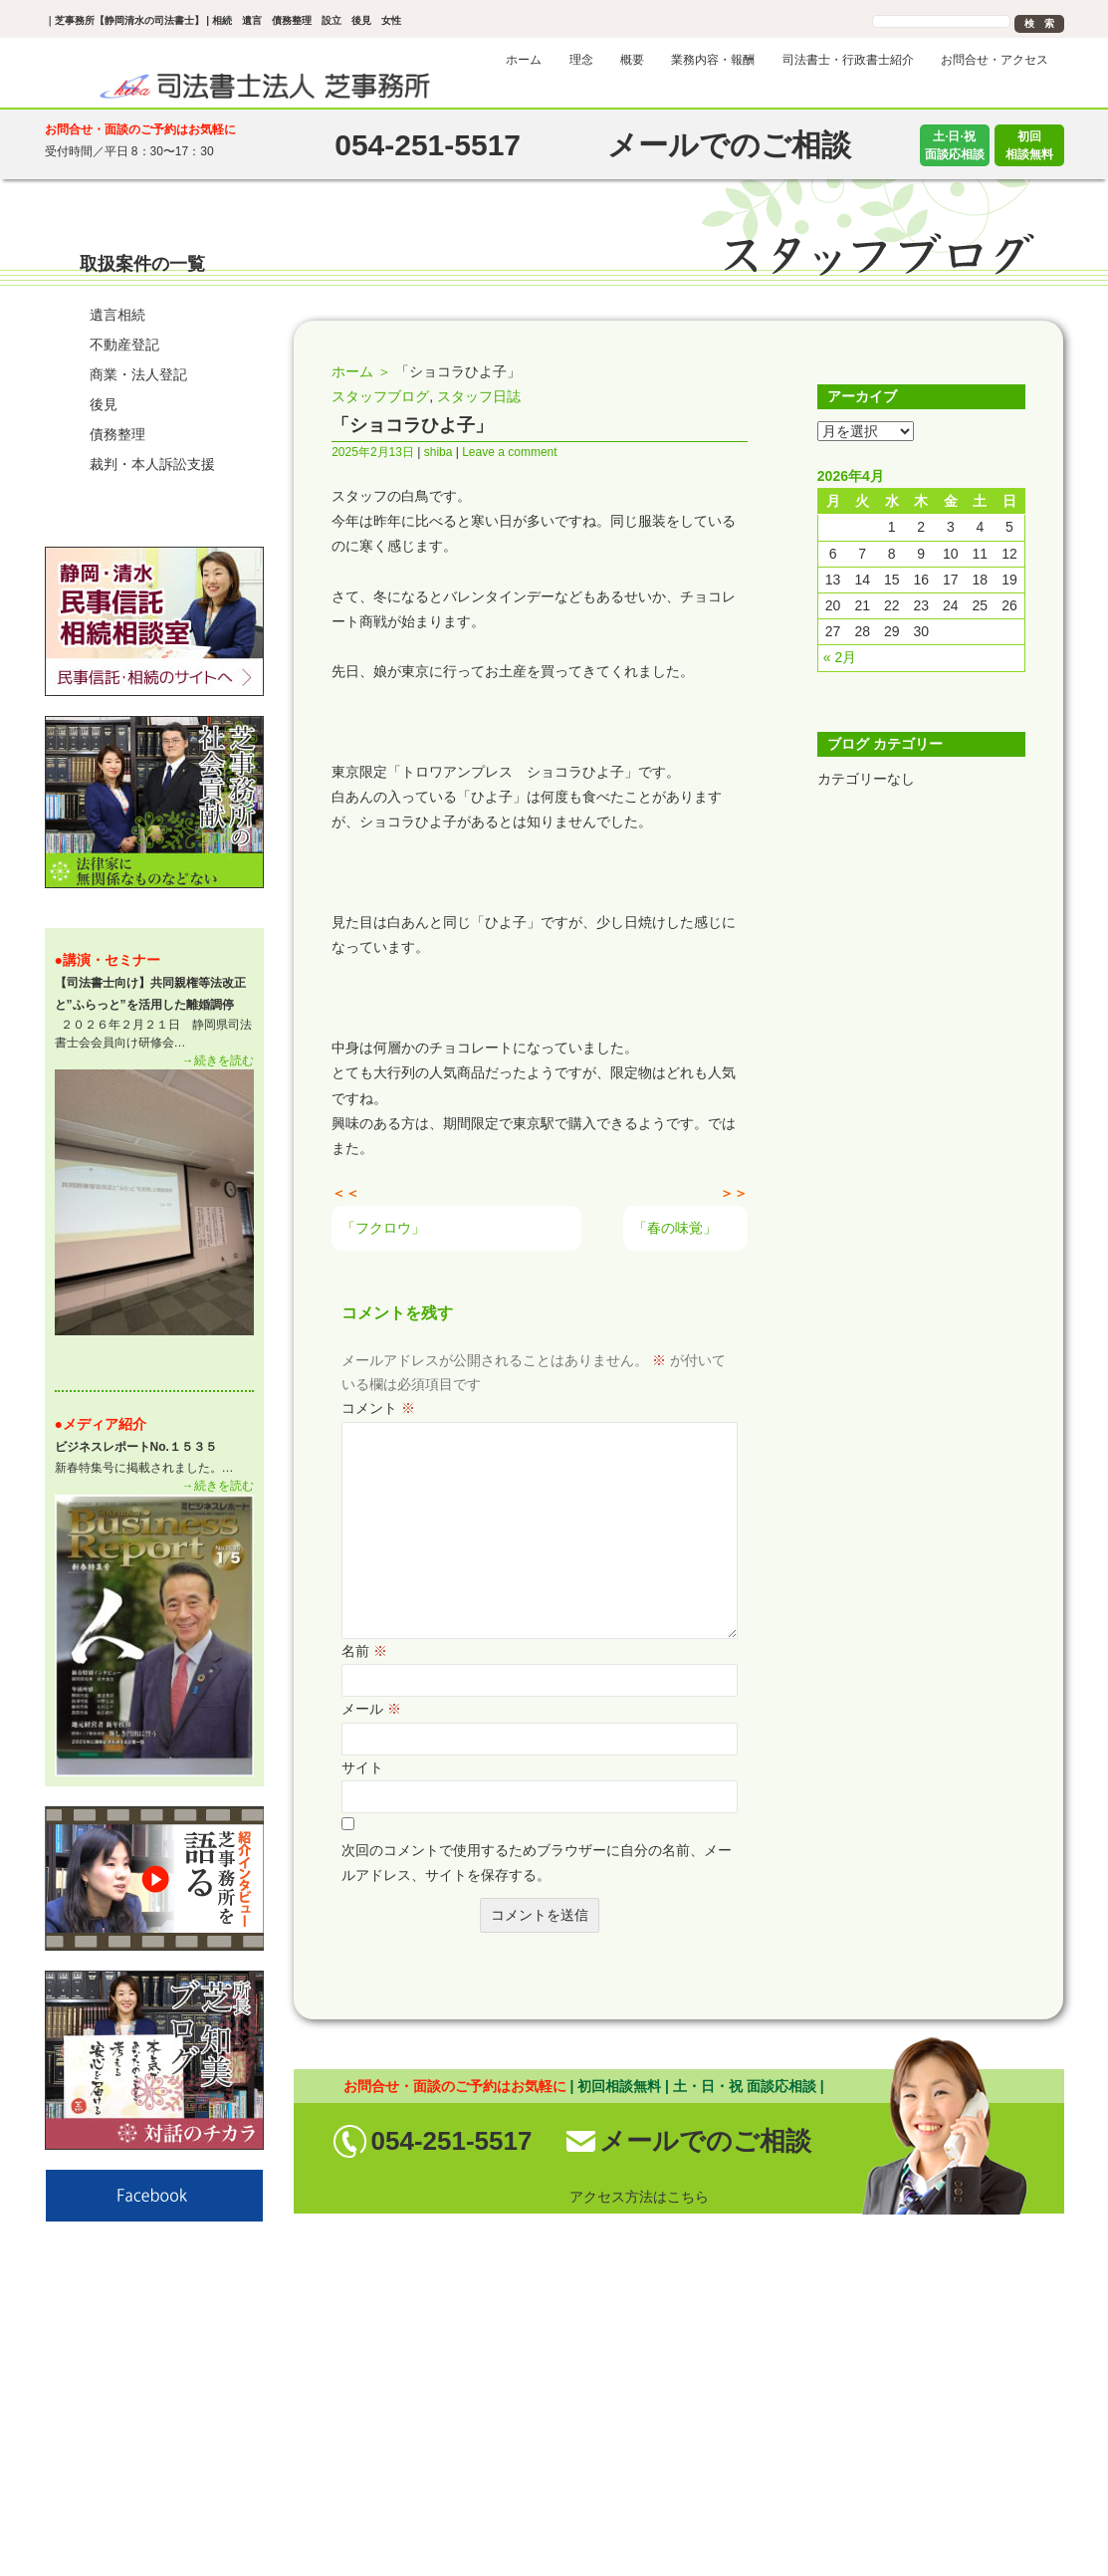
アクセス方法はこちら (639, 2197)
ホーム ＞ (361, 371)
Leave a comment (509, 452)
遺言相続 (117, 315)
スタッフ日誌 (479, 396)
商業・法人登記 (138, 374)
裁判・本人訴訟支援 (152, 464)
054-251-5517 (452, 2141)
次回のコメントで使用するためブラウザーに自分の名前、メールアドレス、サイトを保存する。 (536, 1862)
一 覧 (232, 960)
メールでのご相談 (705, 2141)
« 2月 (839, 657)
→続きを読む (218, 1060)
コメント (378, 1408)
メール (371, 1709)
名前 (364, 1651)
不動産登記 (124, 344)
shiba (438, 452)
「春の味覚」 (675, 1228)
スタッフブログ (380, 396)
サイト (362, 1767)
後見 (103, 404)
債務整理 (117, 434)
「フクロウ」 (383, 1228)
